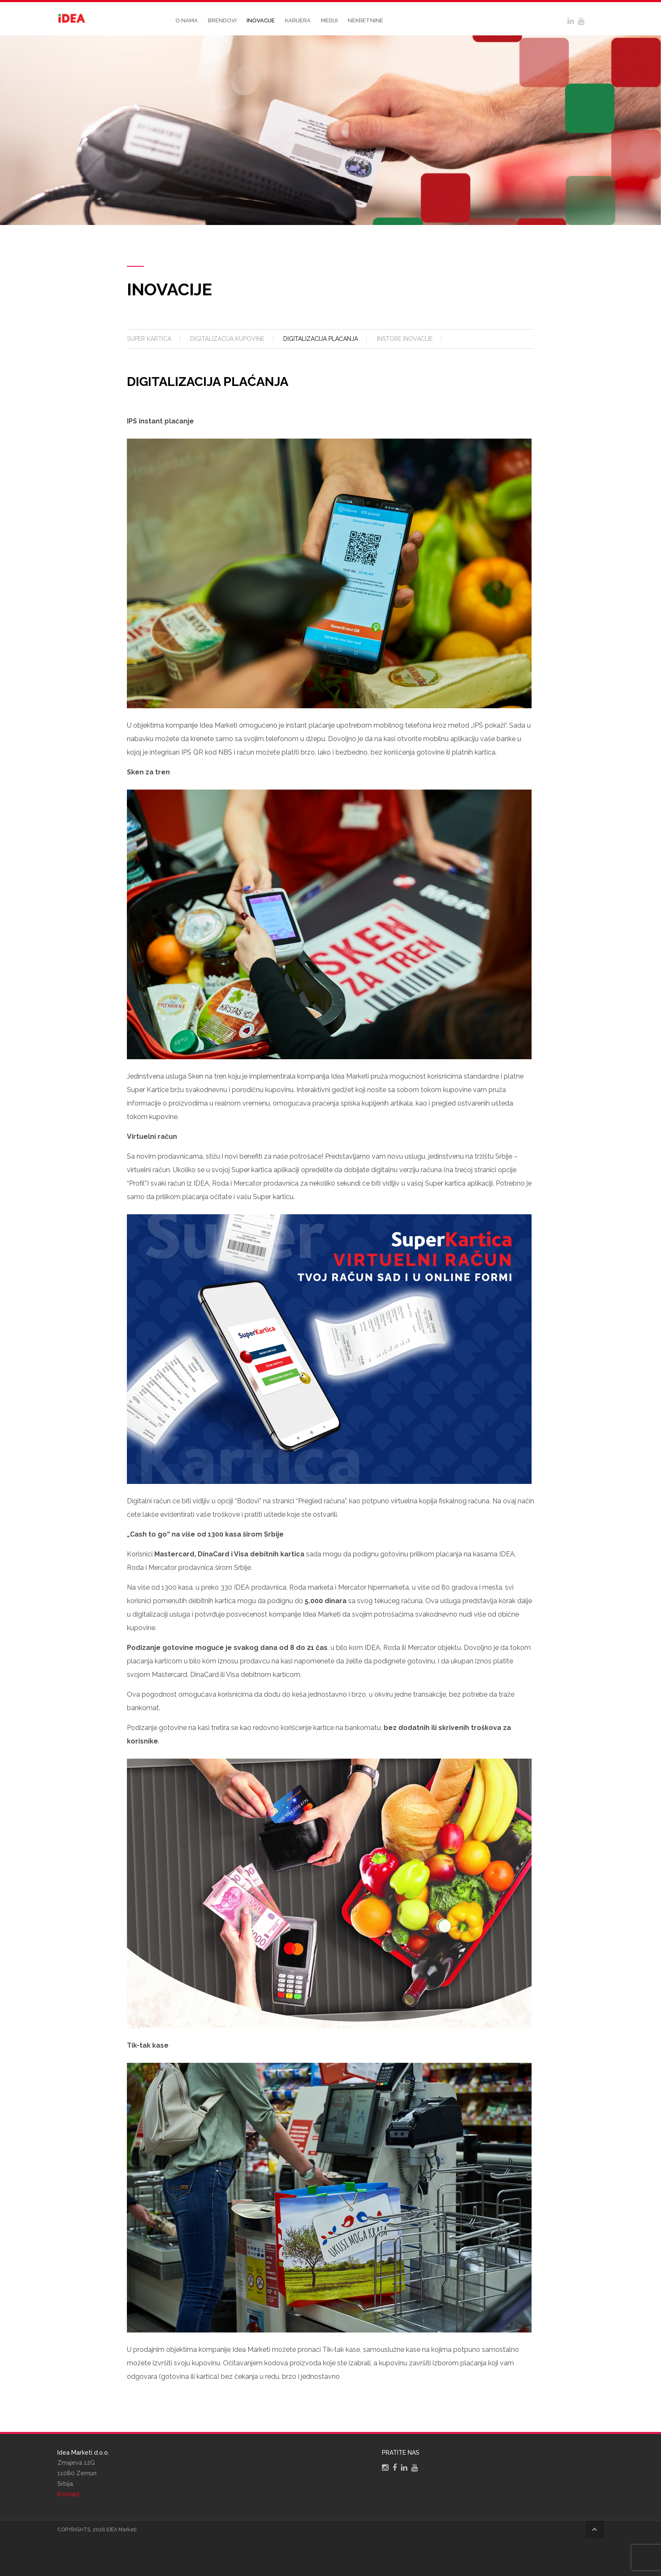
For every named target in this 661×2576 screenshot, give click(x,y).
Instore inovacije (405, 338)
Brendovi (222, 20)
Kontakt (68, 2494)
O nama (186, 20)
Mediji (329, 20)
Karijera (298, 20)
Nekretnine (365, 20)
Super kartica (149, 338)
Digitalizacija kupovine (227, 338)
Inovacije (261, 20)
